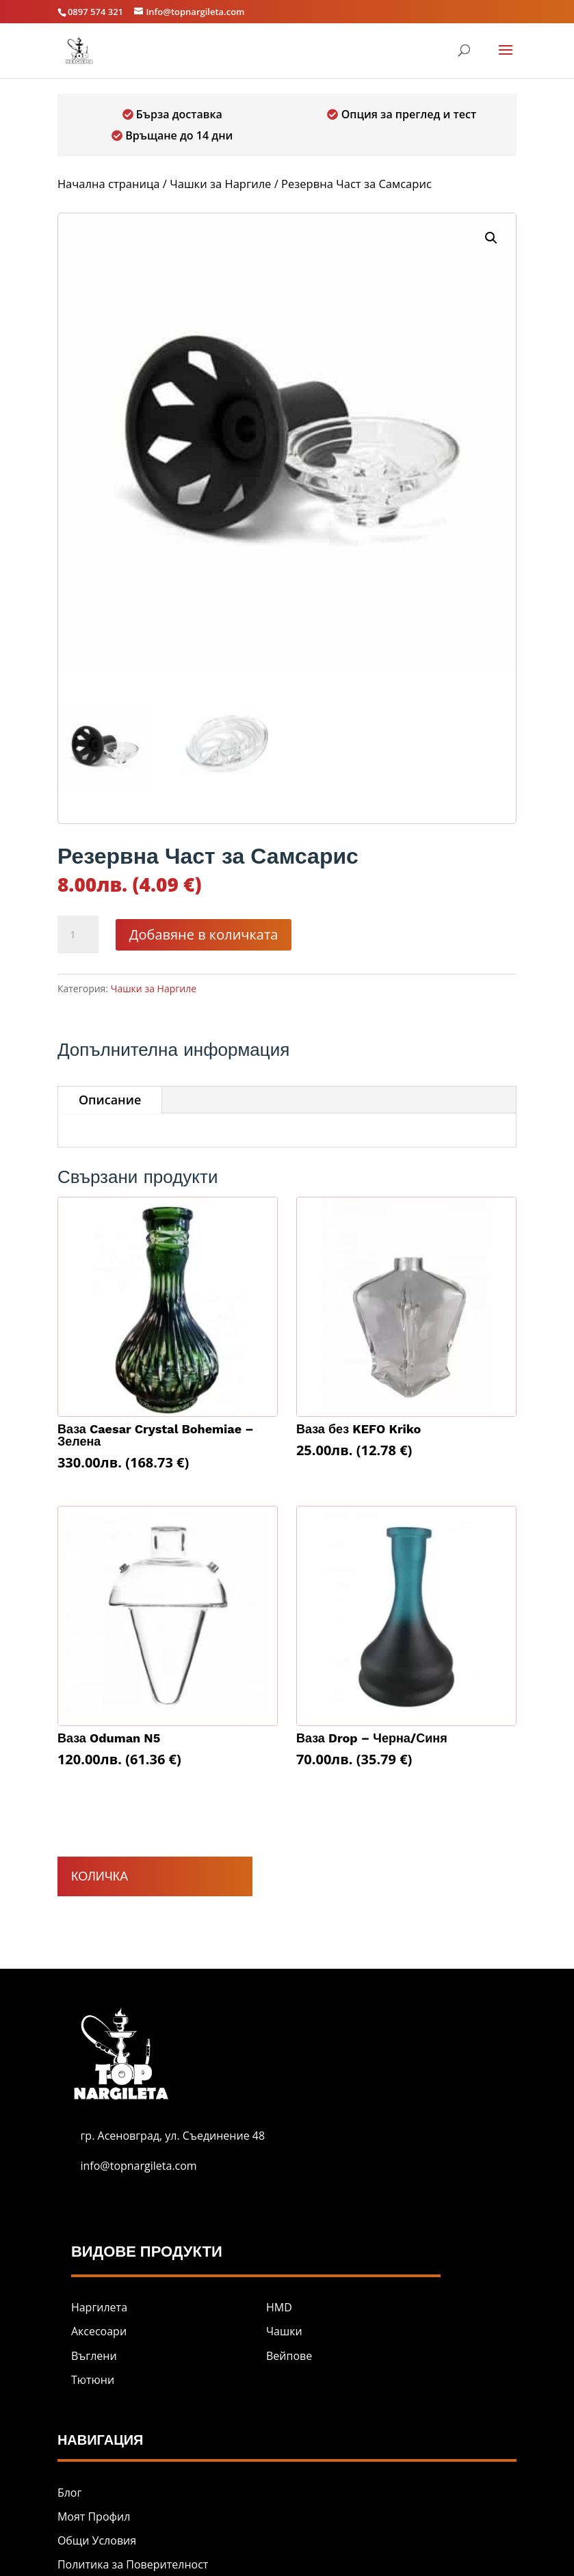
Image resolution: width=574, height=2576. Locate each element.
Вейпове (289, 2355)
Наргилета (99, 2307)
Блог (69, 2492)
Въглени (94, 2355)
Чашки (284, 2331)
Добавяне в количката (203, 934)
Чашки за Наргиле (220, 183)
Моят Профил (93, 2516)
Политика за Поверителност (132, 2564)
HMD (279, 2307)
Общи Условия (96, 2540)
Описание (110, 1099)
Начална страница (108, 183)
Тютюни (92, 2379)
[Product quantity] (78, 935)
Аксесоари (99, 2331)
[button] (491, 238)
